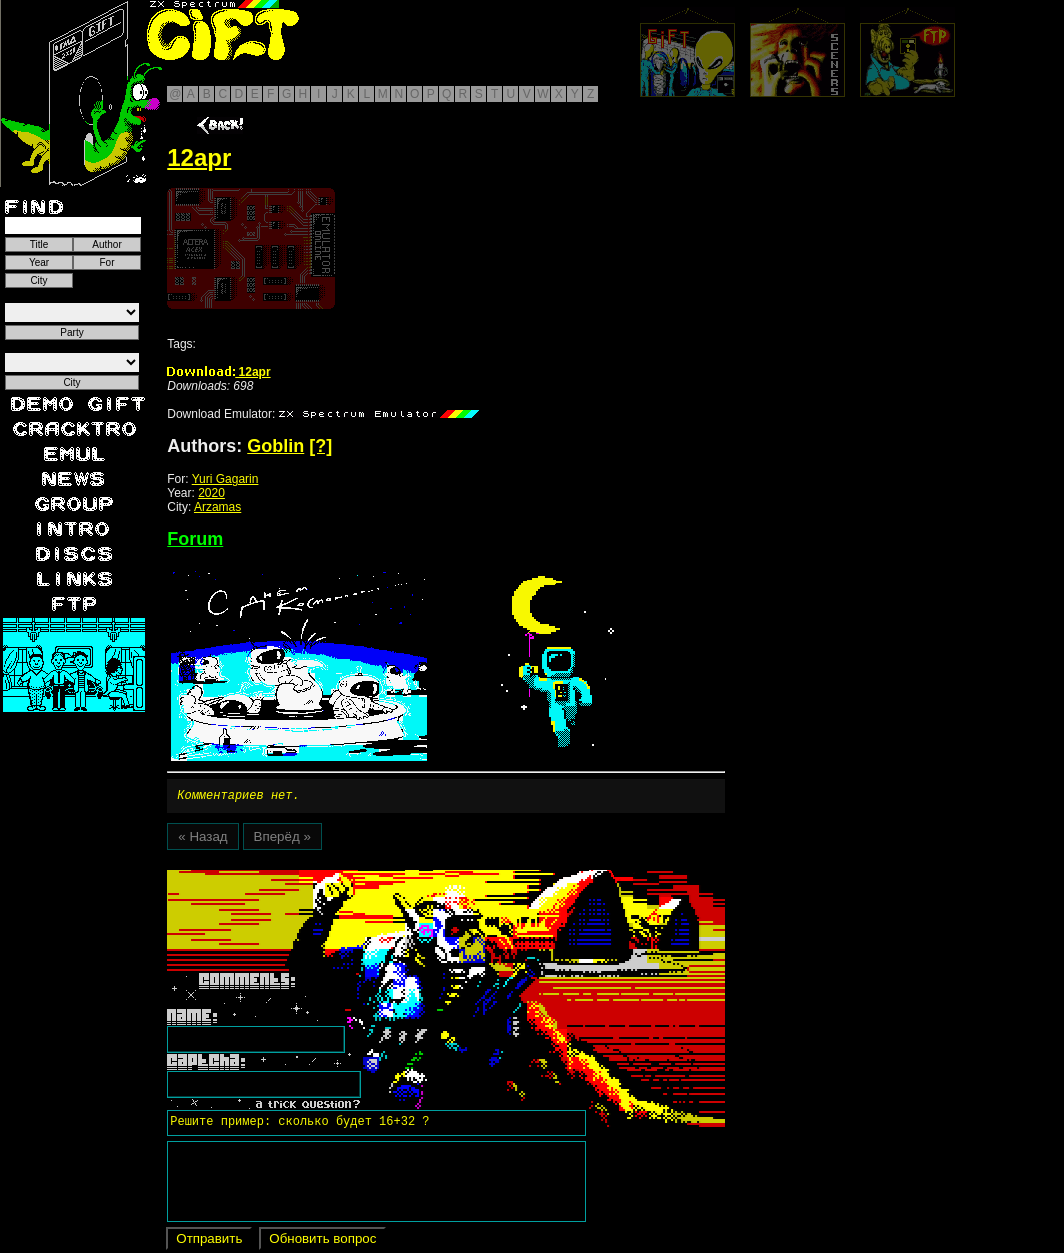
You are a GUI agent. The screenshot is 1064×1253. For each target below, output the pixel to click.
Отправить (209, 1241)
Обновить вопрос (322, 1241)
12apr (218, 372)
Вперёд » (282, 839)
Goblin (275, 446)
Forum (195, 539)
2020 (211, 493)
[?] (320, 446)
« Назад (202, 839)
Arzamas (217, 507)
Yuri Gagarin (225, 479)
